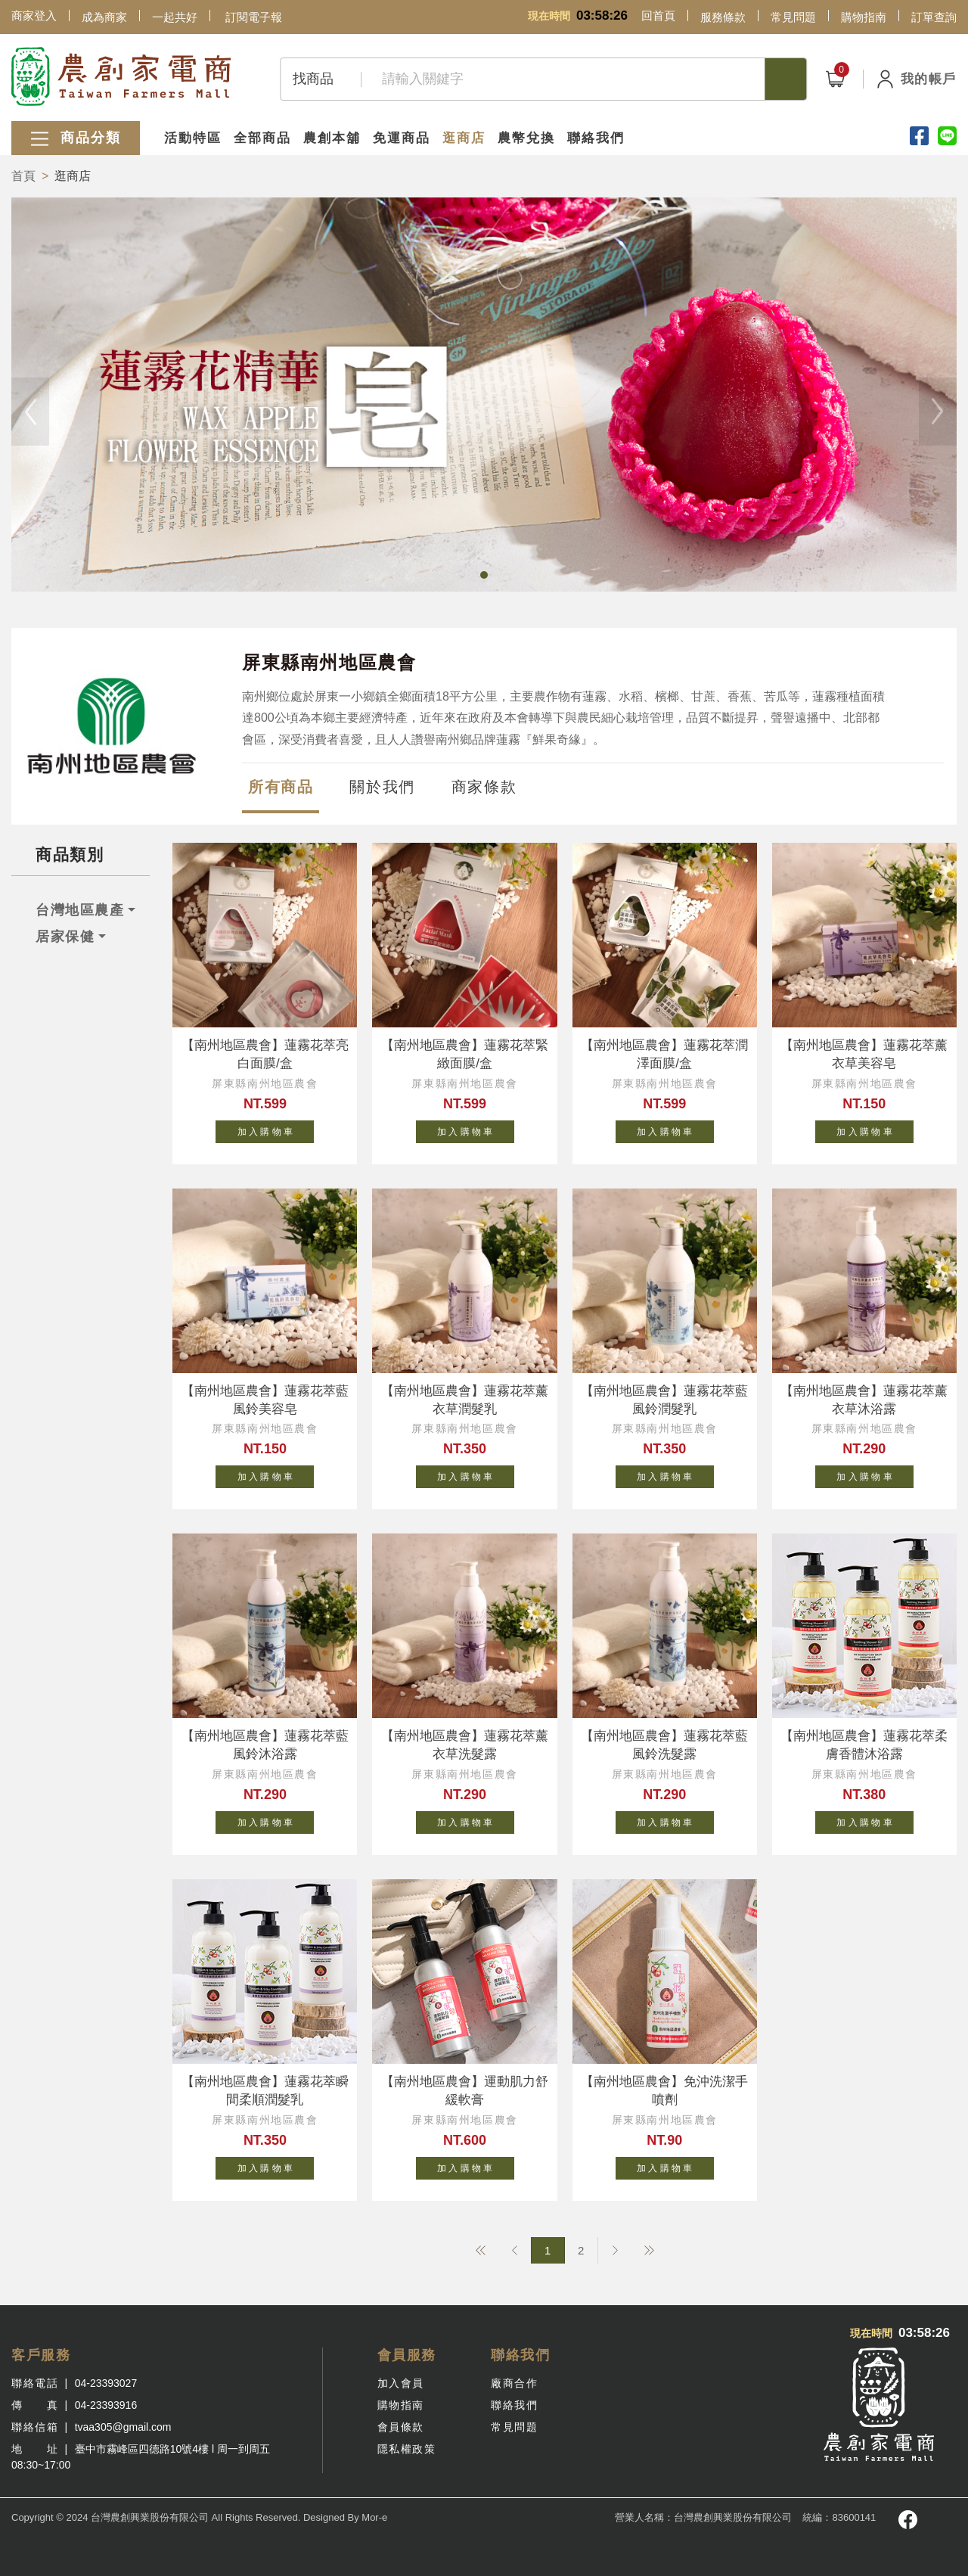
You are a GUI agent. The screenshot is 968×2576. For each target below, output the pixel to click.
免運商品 (401, 138)
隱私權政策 (406, 2449)
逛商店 (464, 138)
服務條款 (723, 17)
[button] (484, 575)
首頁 (23, 175)
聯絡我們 (596, 138)
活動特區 (193, 138)
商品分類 (75, 138)
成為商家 (104, 17)
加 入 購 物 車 (276, 1128)
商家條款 (484, 786)
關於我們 (381, 786)
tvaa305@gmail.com (123, 2427)
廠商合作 (514, 2383)
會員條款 (400, 2427)
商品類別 (70, 854)
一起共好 (174, 17)
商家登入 (34, 15)
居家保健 (65, 936)
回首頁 (658, 15)
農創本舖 (332, 138)
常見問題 (793, 17)
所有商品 (280, 786)
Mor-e (374, 2517)
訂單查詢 (934, 17)
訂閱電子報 (253, 17)
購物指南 (863, 17)
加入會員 (400, 2383)
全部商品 (262, 138)
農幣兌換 (526, 138)
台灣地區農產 (80, 910)
